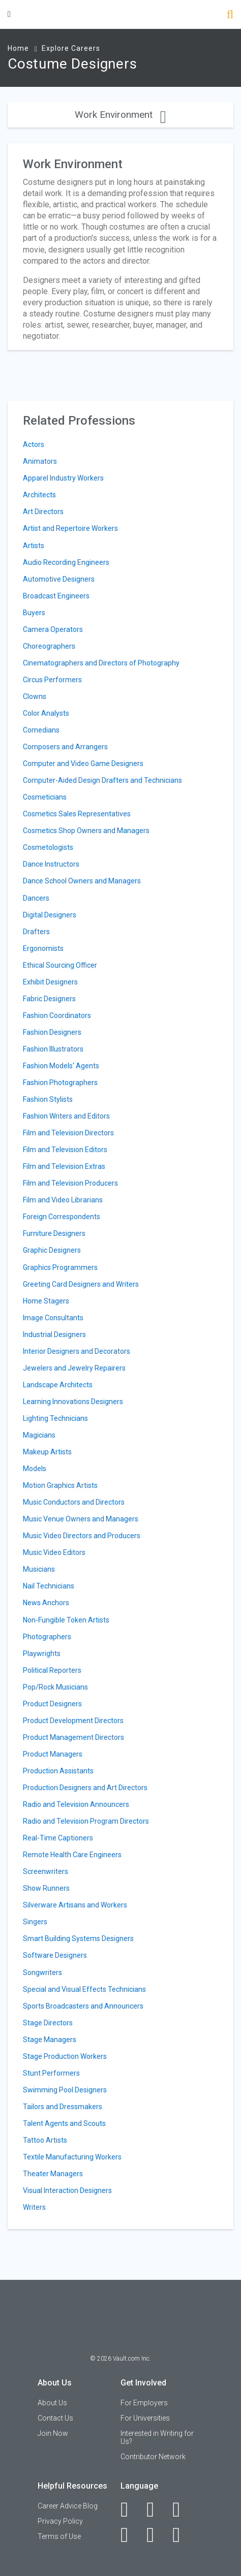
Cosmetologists (48, 847)
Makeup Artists (47, 1452)
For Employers (144, 2403)
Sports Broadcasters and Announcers (83, 2006)
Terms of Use (59, 2536)
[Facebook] (129, 2509)
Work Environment (120, 114)
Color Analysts (46, 713)
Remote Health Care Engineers (72, 1855)
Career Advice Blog (68, 2506)
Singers (35, 1922)
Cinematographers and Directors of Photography (101, 663)
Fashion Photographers (60, 1082)
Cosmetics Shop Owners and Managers (86, 830)
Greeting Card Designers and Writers (81, 1284)
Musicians (39, 1569)
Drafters (36, 932)
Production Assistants (58, 1771)
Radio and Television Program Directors (86, 1821)
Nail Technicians (48, 1586)
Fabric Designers (49, 999)
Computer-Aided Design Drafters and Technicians (102, 780)
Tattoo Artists (45, 2140)
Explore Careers (71, 48)
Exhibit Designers (50, 982)
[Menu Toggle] (9, 14)
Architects (39, 495)
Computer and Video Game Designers (83, 763)
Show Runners (46, 1888)
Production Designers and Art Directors (85, 1788)
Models (34, 1469)
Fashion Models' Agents (61, 1066)
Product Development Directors (73, 1720)
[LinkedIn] (155, 2509)
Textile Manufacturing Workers (72, 2157)
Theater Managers (53, 2174)
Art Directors (43, 511)
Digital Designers (49, 915)
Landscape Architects (58, 1385)
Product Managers (52, 1754)
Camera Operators (53, 629)
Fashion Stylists (48, 1099)
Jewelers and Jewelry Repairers (74, 1368)
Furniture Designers (54, 1233)
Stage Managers (49, 2040)
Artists (33, 546)
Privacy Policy (60, 2521)
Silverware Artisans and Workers (75, 1905)
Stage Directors (48, 2023)
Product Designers (52, 1704)
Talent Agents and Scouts (64, 2123)
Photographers (47, 1637)
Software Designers (55, 1955)
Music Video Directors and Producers (81, 1536)
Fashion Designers (52, 1032)
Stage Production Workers (65, 2056)
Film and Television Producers (70, 1183)
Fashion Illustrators (53, 1049)
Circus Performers (52, 680)
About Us (52, 2403)
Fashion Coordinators (57, 1015)
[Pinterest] (155, 2534)
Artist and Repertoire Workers (70, 528)
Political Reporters (52, 1670)
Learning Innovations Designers (73, 1401)
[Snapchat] (181, 2534)
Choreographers (49, 646)
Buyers (34, 613)
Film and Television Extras (64, 1166)
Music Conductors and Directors (74, 1502)
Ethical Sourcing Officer (60, 965)
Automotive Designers (59, 579)
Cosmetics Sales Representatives (77, 814)
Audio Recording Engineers (66, 562)
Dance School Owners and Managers (82, 881)
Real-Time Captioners (58, 1838)
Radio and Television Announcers (76, 1804)
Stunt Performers (51, 2073)
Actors (33, 444)
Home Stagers (46, 1301)
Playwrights (42, 1653)
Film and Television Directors (68, 1133)
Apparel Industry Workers (63, 478)
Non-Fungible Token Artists (66, 1620)
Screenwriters (45, 1871)
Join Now (53, 2433)
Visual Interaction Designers (67, 2190)
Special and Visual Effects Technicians (84, 1989)
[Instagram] (129, 2534)
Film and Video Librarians (63, 1200)
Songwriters (42, 1972)
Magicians (39, 1435)
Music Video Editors (54, 1552)
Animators (40, 461)
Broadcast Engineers (56, 596)
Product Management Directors (73, 1737)
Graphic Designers (52, 1250)
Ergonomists (43, 948)
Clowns (34, 696)
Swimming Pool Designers (65, 2090)
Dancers (36, 898)
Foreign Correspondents (61, 1217)
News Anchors (46, 1603)
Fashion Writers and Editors (66, 1116)
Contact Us (55, 2418)
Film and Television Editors (65, 1150)
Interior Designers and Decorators (76, 1351)
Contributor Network (153, 2457)
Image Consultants (53, 1318)
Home (18, 48)
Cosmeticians (45, 797)
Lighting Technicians (55, 1418)
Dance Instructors (51, 864)
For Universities (145, 2418)
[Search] (230, 15)
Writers (34, 2207)
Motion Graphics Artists (60, 1485)
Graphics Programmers (60, 1267)
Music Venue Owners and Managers (80, 1519)
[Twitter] (181, 2509)
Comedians (41, 730)
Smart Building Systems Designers (78, 1938)
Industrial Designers (54, 1334)
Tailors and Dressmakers (62, 2107)
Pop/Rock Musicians (55, 1687)
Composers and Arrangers (65, 747)
